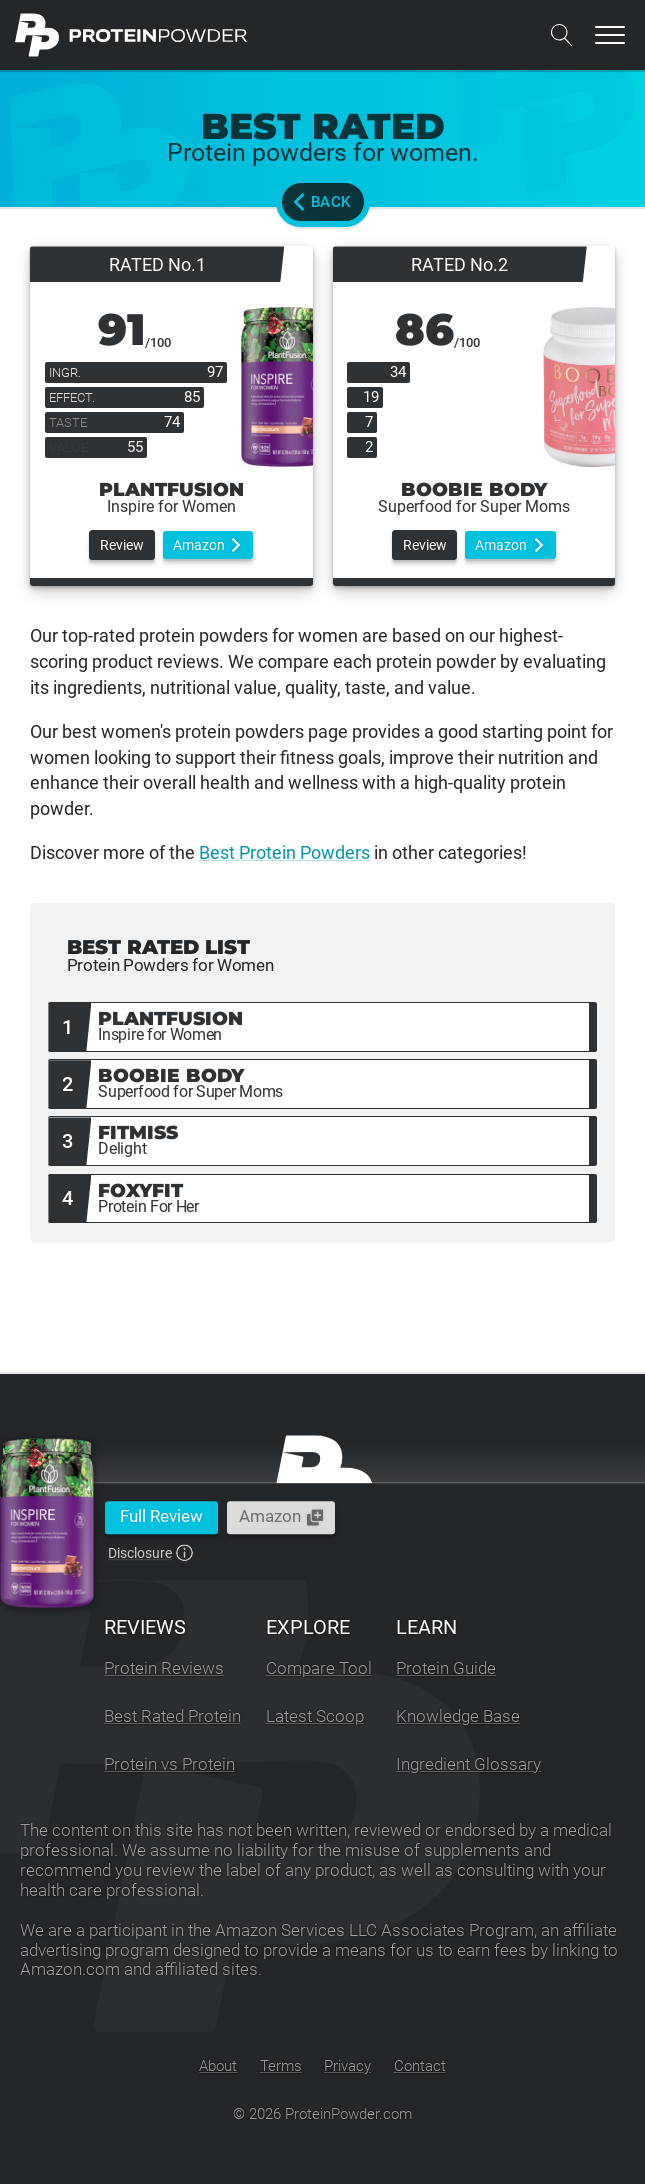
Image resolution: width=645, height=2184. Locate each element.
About (218, 2066)
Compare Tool (319, 1668)
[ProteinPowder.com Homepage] (131, 35)
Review (122, 545)
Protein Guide (446, 1668)
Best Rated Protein (172, 1716)
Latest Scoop (315, 1716)
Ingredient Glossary (468, 1764)
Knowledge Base (458, 1716)
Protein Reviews (164, 1668)
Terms (281, 2066)
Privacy (347, 2066)
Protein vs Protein (169, 1764)
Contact (420, 2066)
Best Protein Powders (284, 852)
